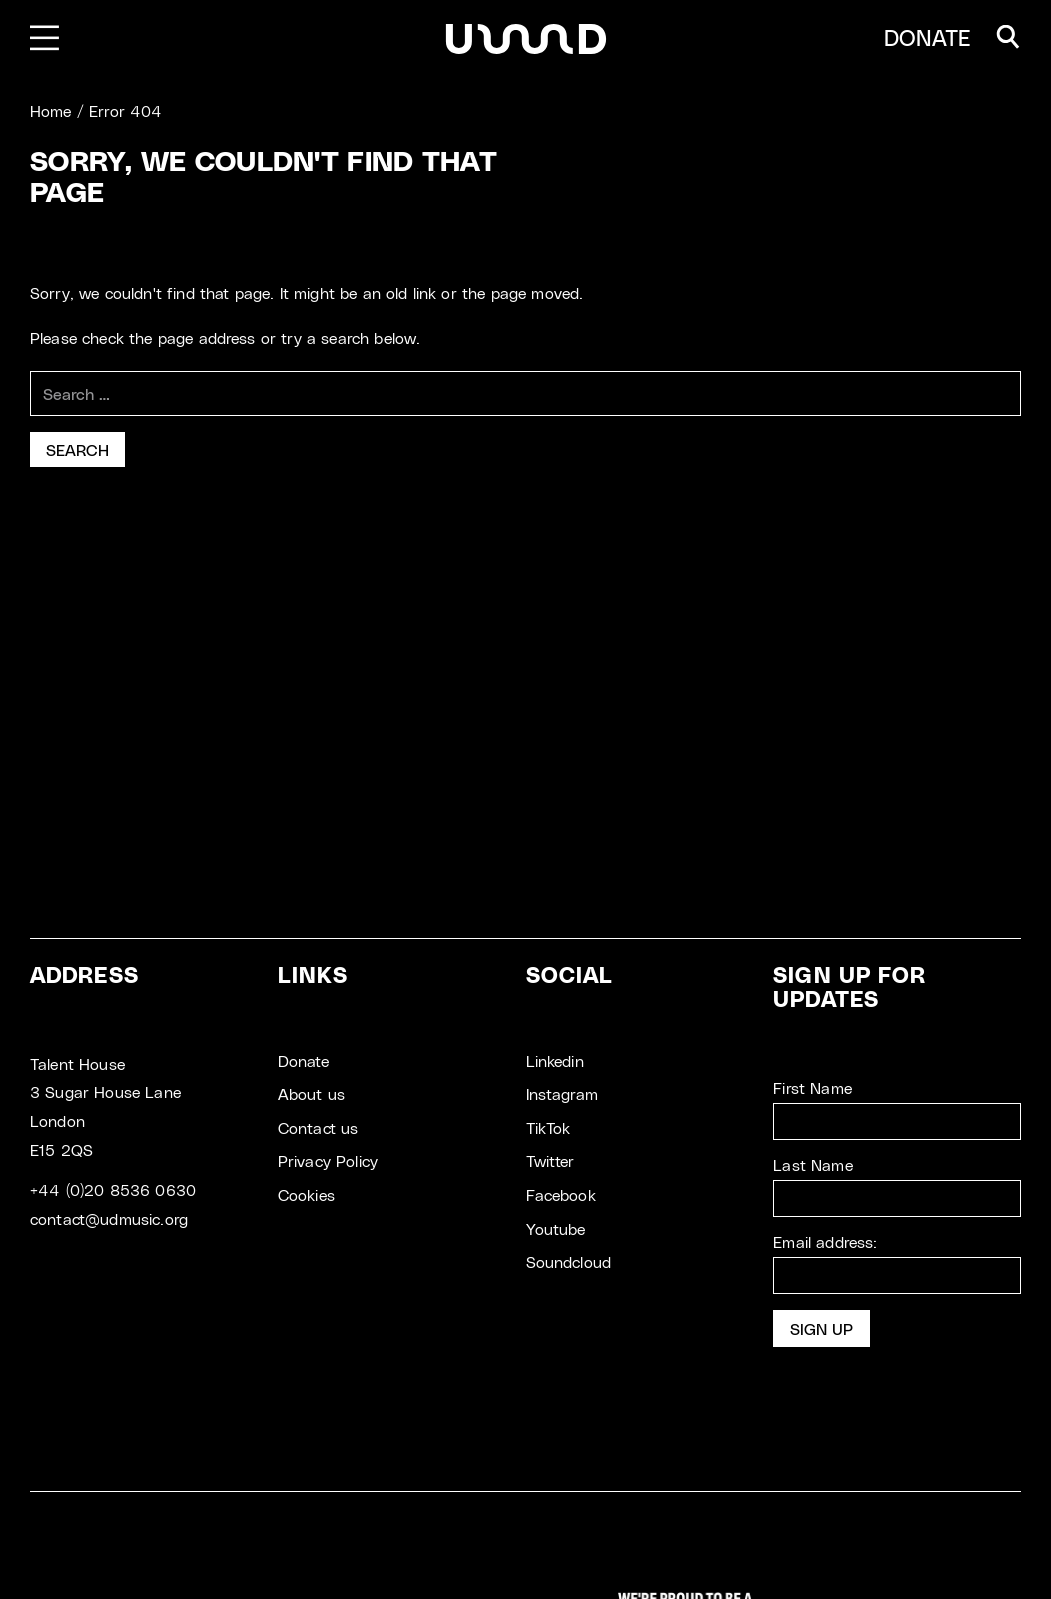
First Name (812, 1087)
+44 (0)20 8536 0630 (113, 1189)
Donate (303, 1060)
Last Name (812, 1164)
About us (311, 1093)
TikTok (548, 1127)
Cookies (306, 1194)
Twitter (550, 1160)
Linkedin (555, 1060)
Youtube (556, 1228)
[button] (1008, 37)
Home (51, 110)
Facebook (561, 1194)
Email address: (897, 1263)
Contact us (318, 1127)
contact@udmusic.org (109, 1218)
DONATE (927, 37)
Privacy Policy (328, 1160)
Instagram (562, 1093)
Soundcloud (569, 1261)
